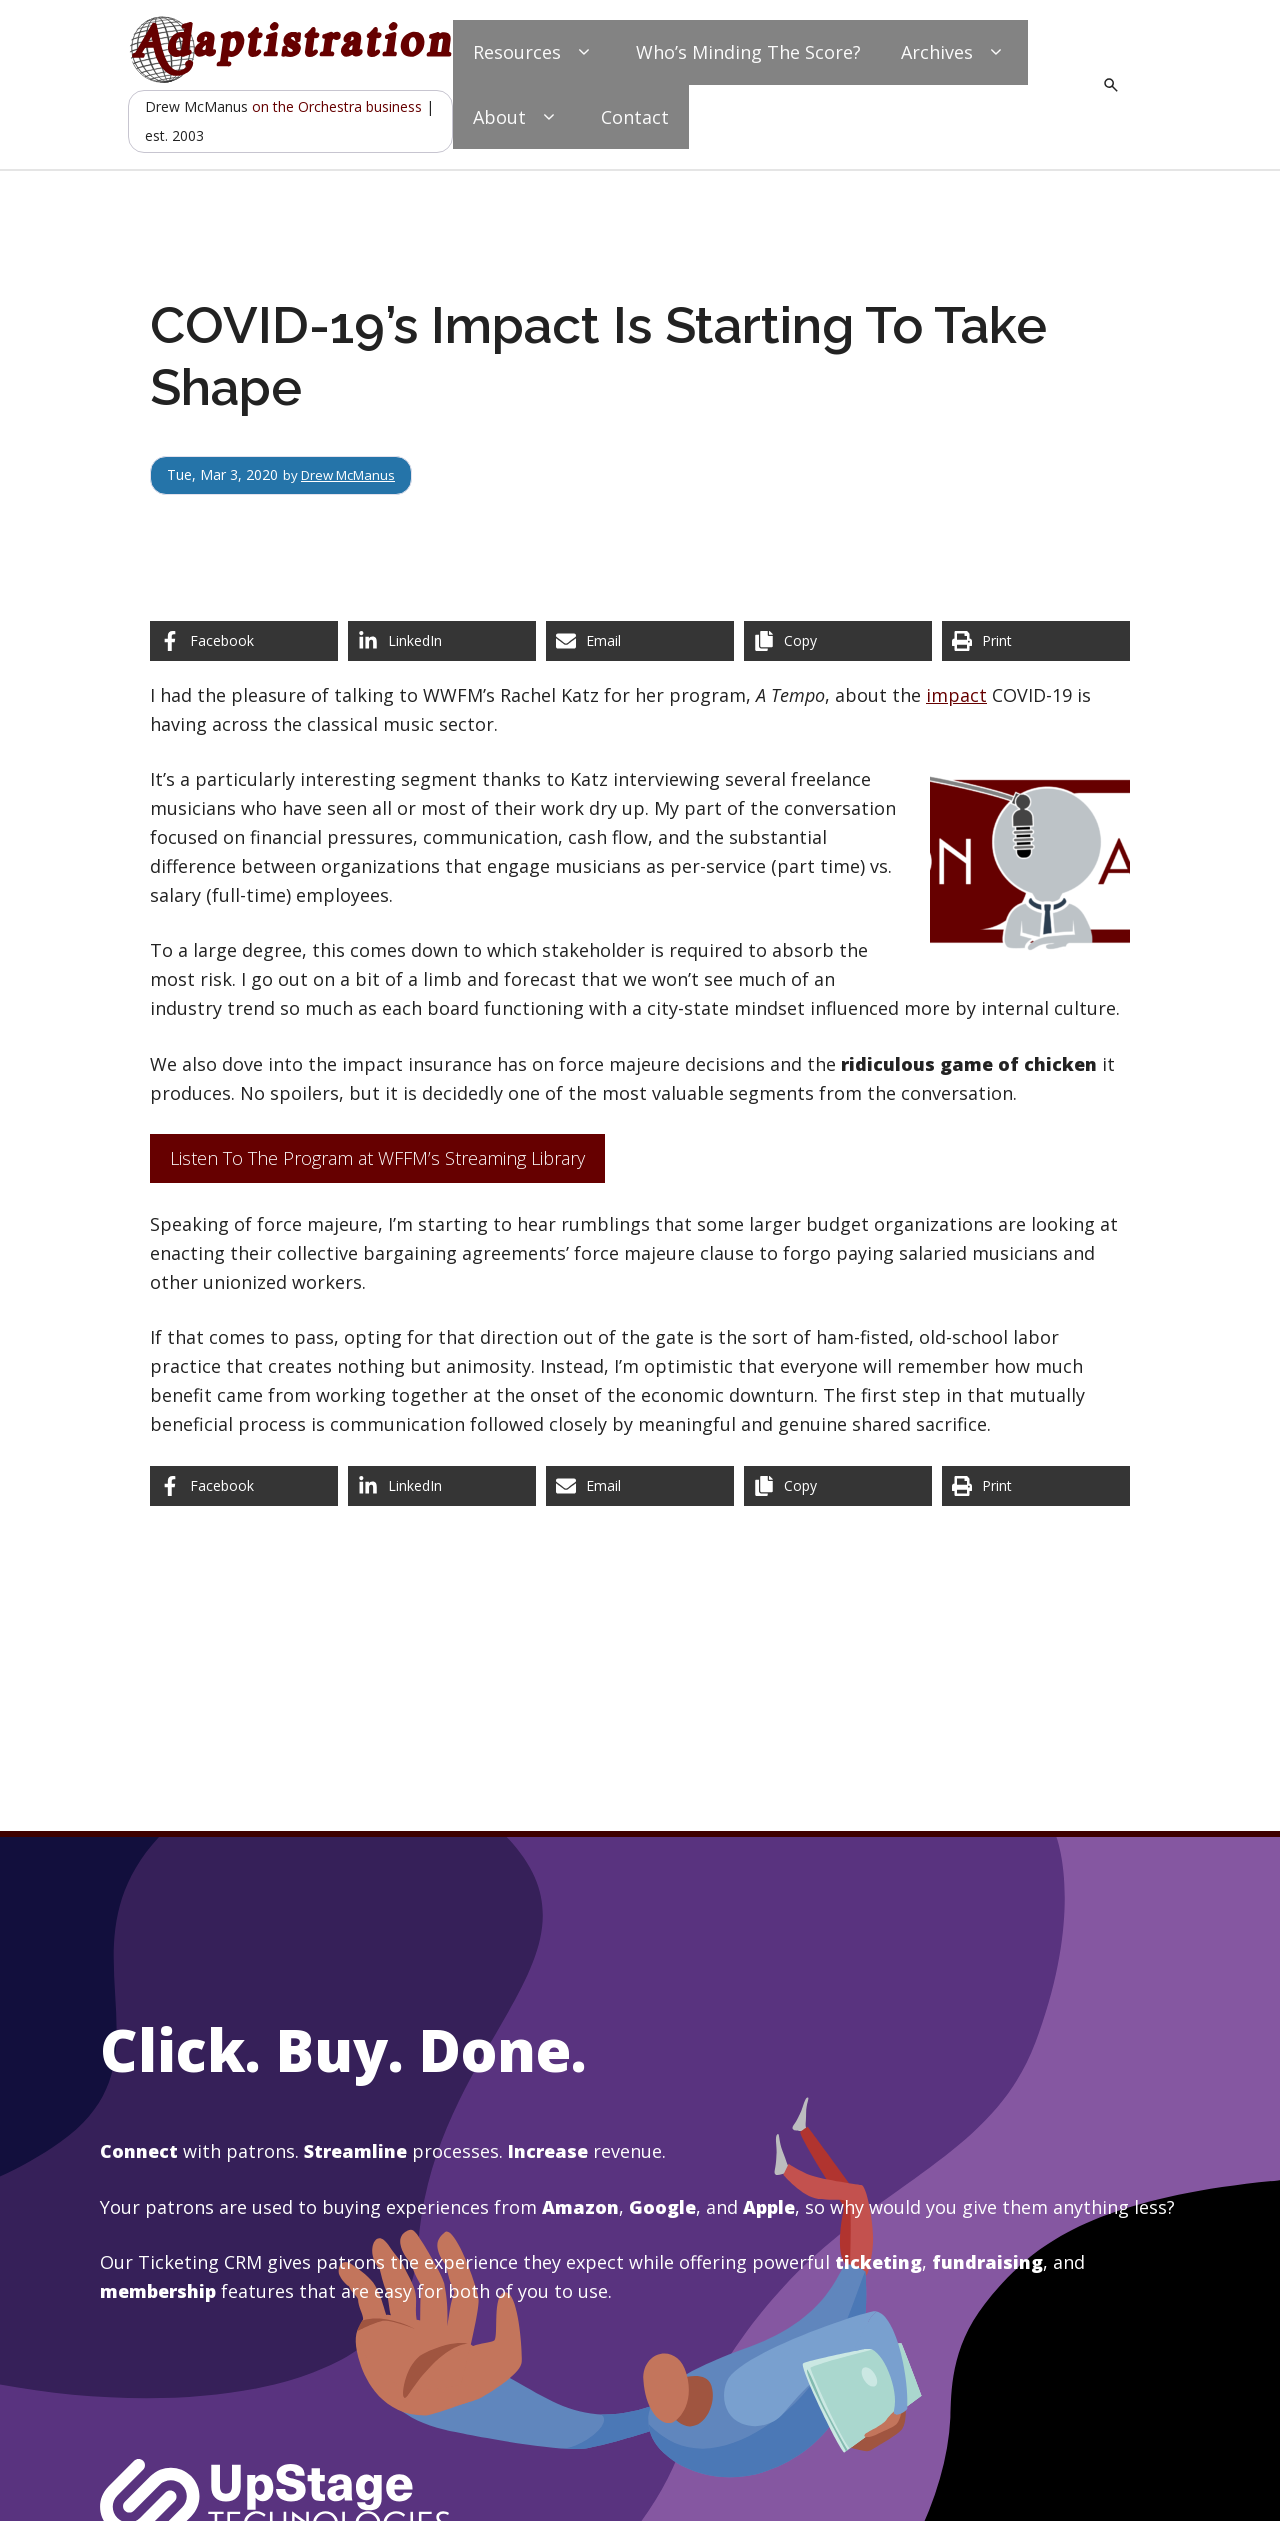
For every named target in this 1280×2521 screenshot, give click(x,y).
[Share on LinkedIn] (442, 641)
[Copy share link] (838, 641)
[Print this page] (1036, 641)
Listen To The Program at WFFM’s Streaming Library (377, 1158)
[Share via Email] (640, 641)
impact (956, 695)
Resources (534, 52)
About (517, 117)
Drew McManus (353, 474)
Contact (635, 117)
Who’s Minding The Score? (748, 52)
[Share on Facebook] (244, 641)
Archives (954, 52)
